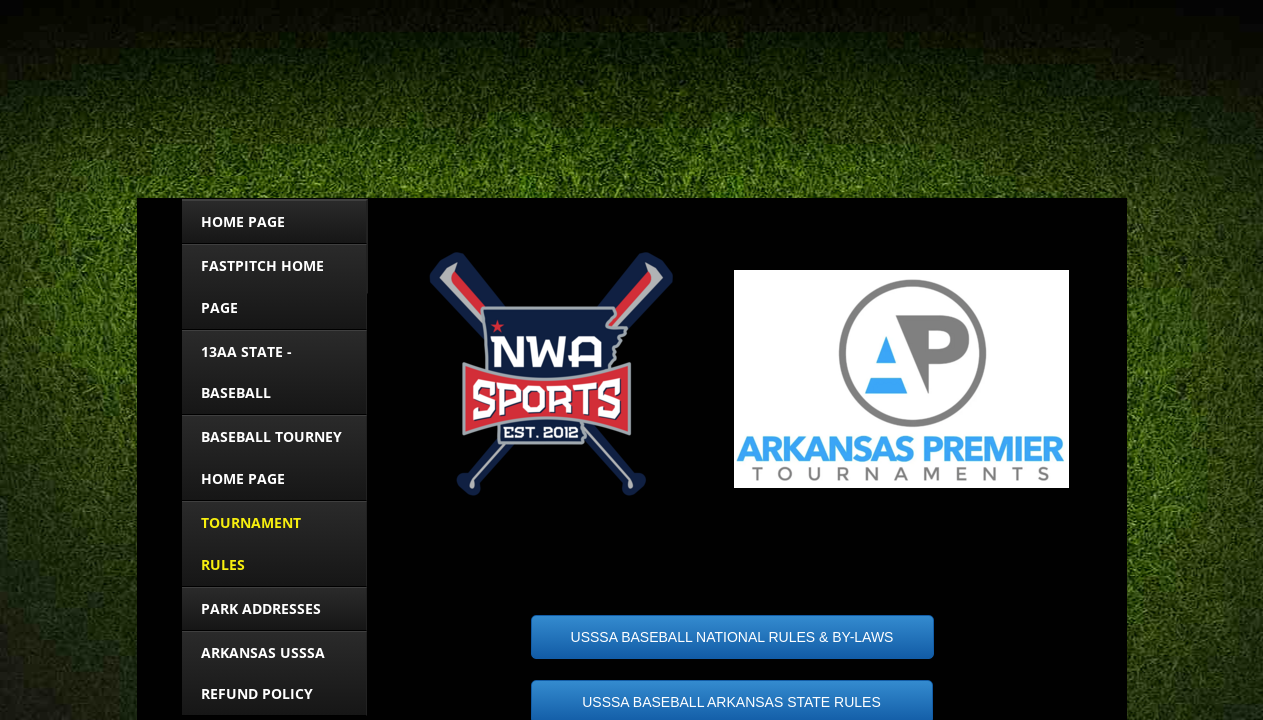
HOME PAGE (243, 221)
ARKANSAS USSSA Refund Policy (263, 673)
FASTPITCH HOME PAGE (262, 286)
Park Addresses (261, 608)
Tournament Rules (251, 543)
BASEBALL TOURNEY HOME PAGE (271, 457)
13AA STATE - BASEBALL (246, 372)
